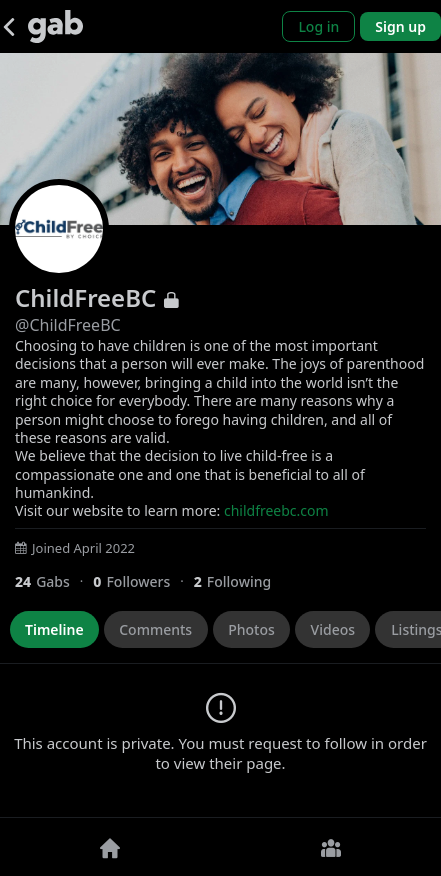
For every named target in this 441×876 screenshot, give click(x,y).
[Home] (110, 847)
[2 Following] (240, 581)
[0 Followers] (143, 581)
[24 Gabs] (54, 581)
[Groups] (331, 847)
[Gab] (55, 26)
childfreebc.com (276, 510)
